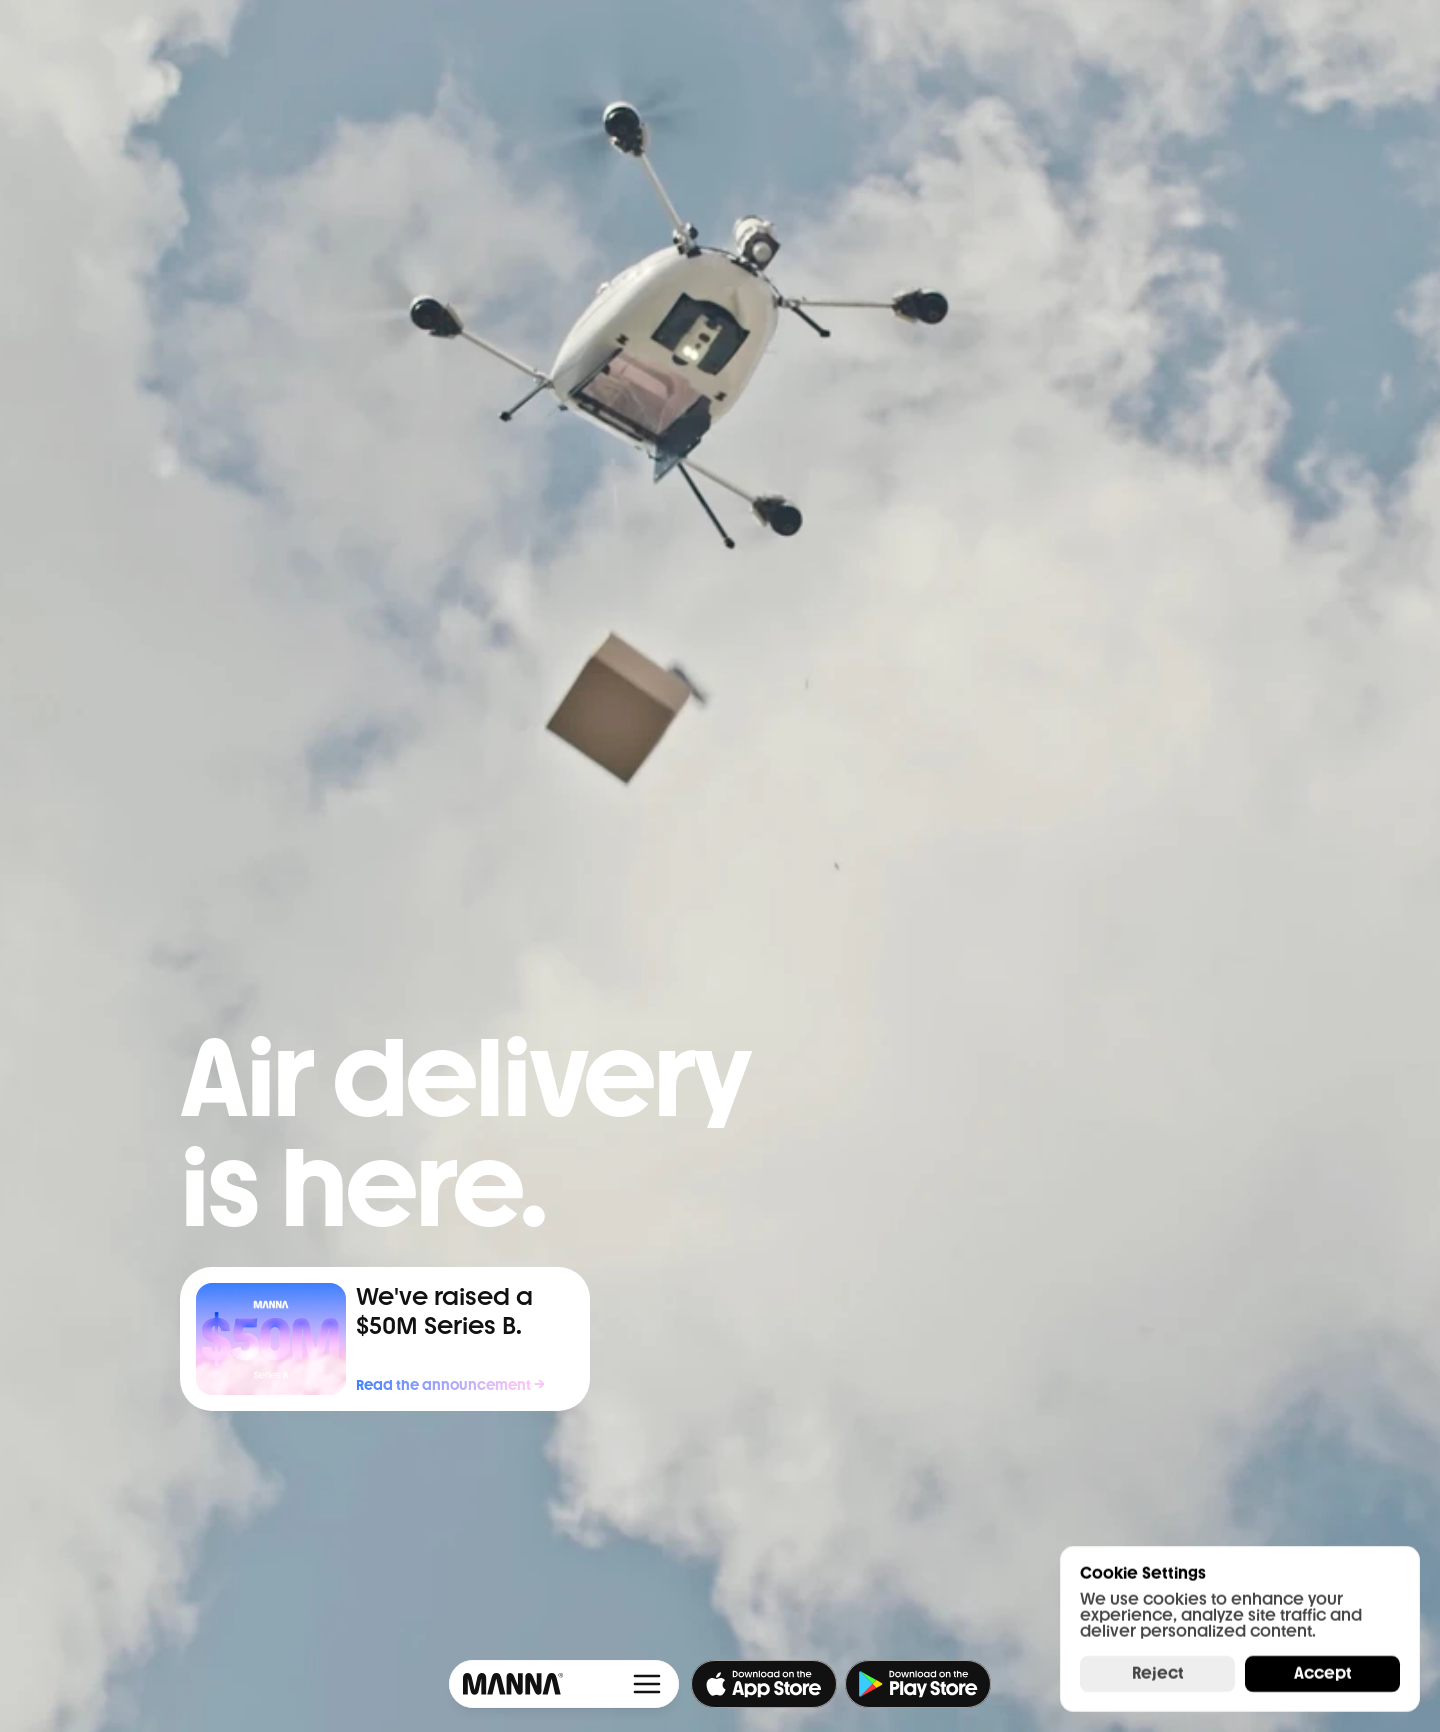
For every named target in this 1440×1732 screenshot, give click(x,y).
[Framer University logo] (510, 1684)
